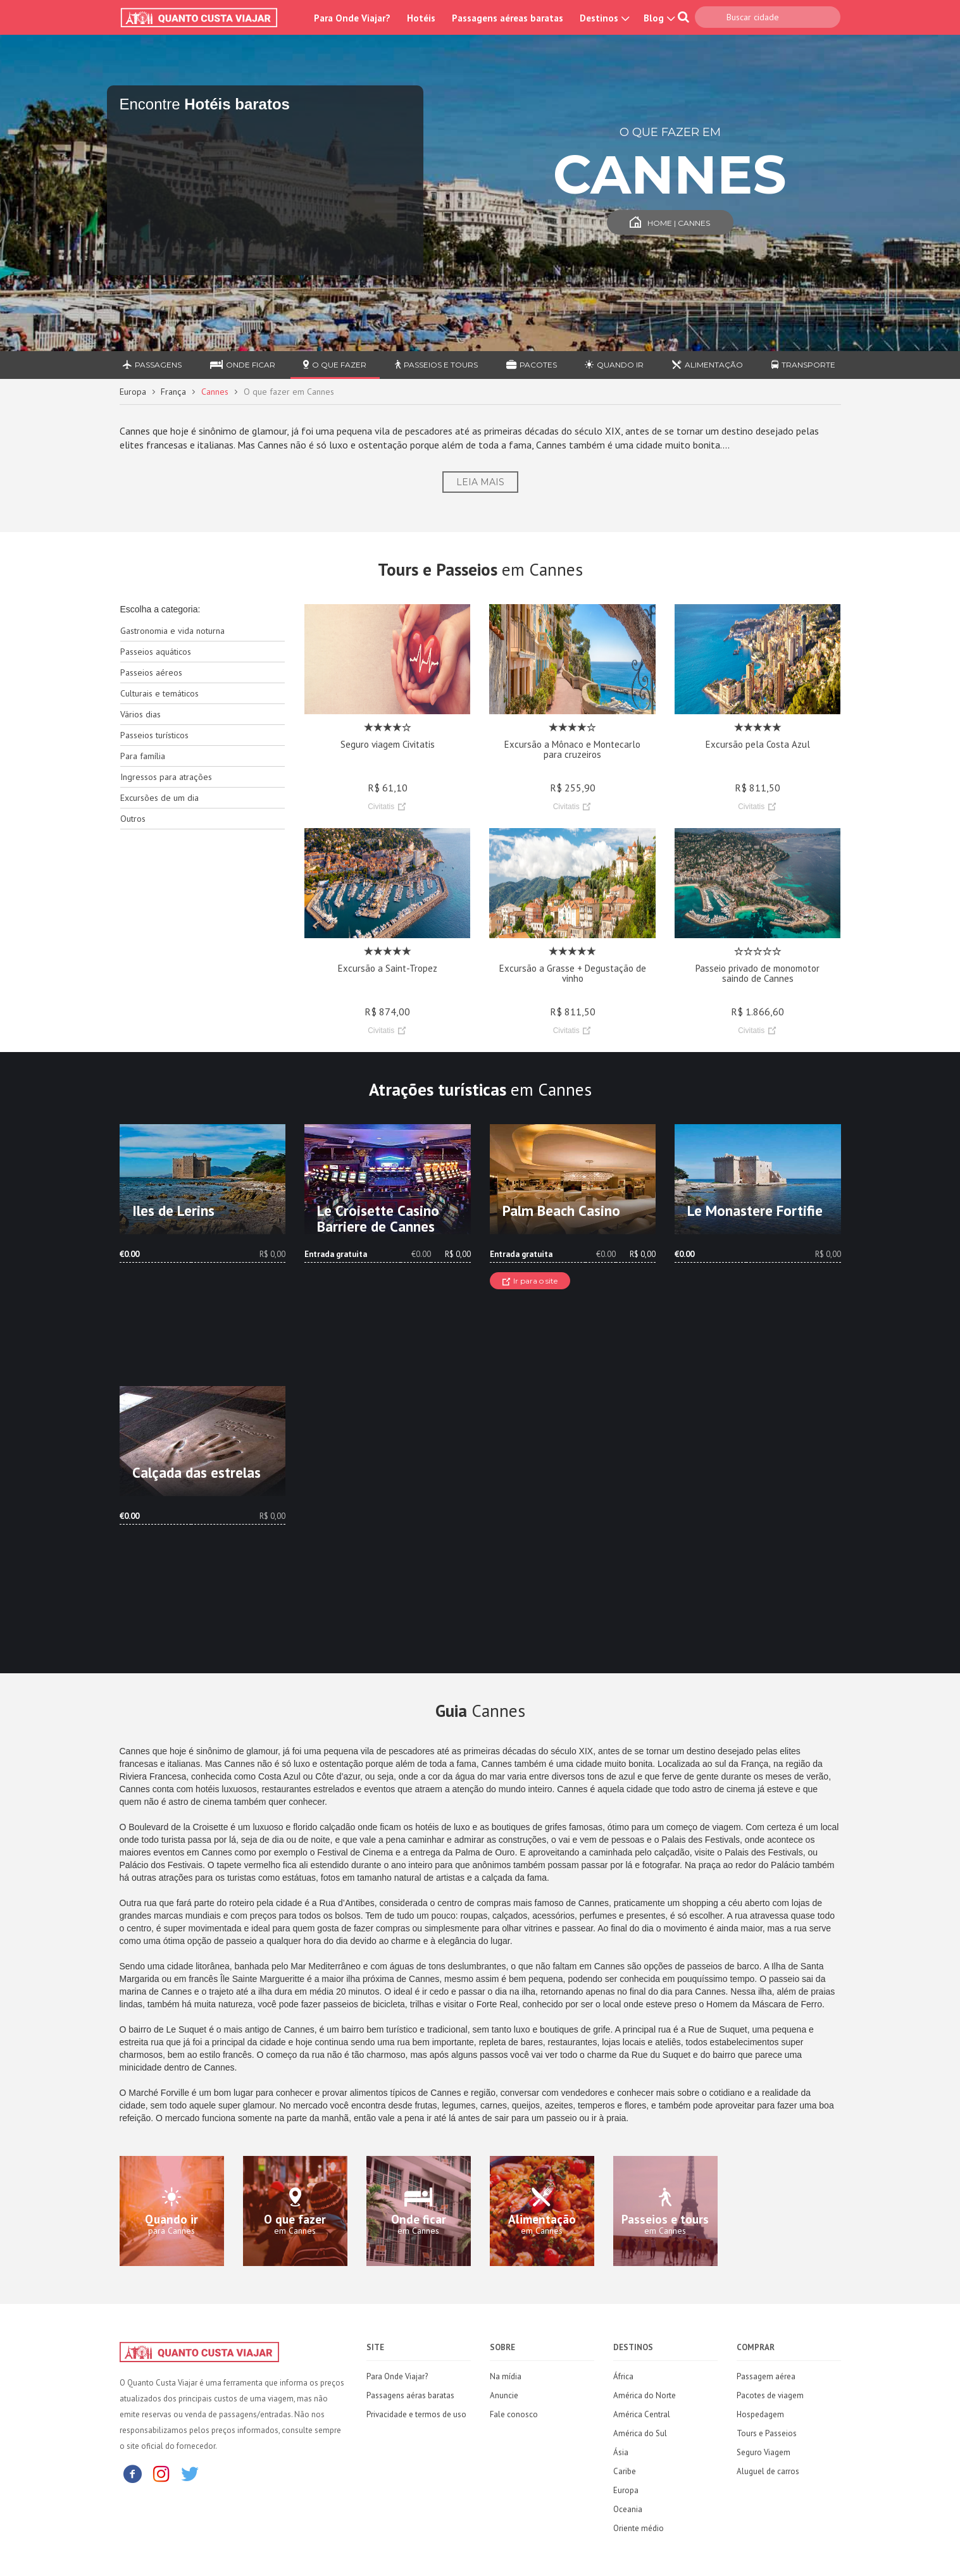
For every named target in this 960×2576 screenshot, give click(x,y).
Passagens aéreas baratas (507, 18)
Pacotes (531, 364)
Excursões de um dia (159, 797)
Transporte (803, 364)
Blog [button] (658, 18)
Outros (133, 818)
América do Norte (644, 2395)
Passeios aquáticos (155, 651)
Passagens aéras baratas (410, 2395)
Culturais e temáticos (159, 693)
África (623, 2376)
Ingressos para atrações (166, 777)
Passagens (152, 364)
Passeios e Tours (436, 364)
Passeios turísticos (154, 735)
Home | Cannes (670, 223)
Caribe (624, 2471)
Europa (133, 391)
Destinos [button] (603, 18)
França (173, 391)
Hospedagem (760, 2414)
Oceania (627, 2509)
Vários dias (140, 714)
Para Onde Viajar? (352, 18)
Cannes (214, 391)
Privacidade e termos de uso (416, 2414)
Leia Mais (480, 482)
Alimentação (707, 364)
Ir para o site (530, 1280)
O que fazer (334, 364)
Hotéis (421, 18)
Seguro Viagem (763, 2452)
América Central (641, 2414)
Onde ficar (242, 364)
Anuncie (504, 2395)
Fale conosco (514, 2414)
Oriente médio (638, 2528)
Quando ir (614, 364)
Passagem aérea (766, 2376)
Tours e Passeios (767, 2433)
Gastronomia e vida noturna (172, 630)
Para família (142, 756)
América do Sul (640, 2433)
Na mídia (505, 2376)
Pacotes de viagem (770, 2395)
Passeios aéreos (151, 672)
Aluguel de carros (768, 2471)
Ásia (620, 2452)
